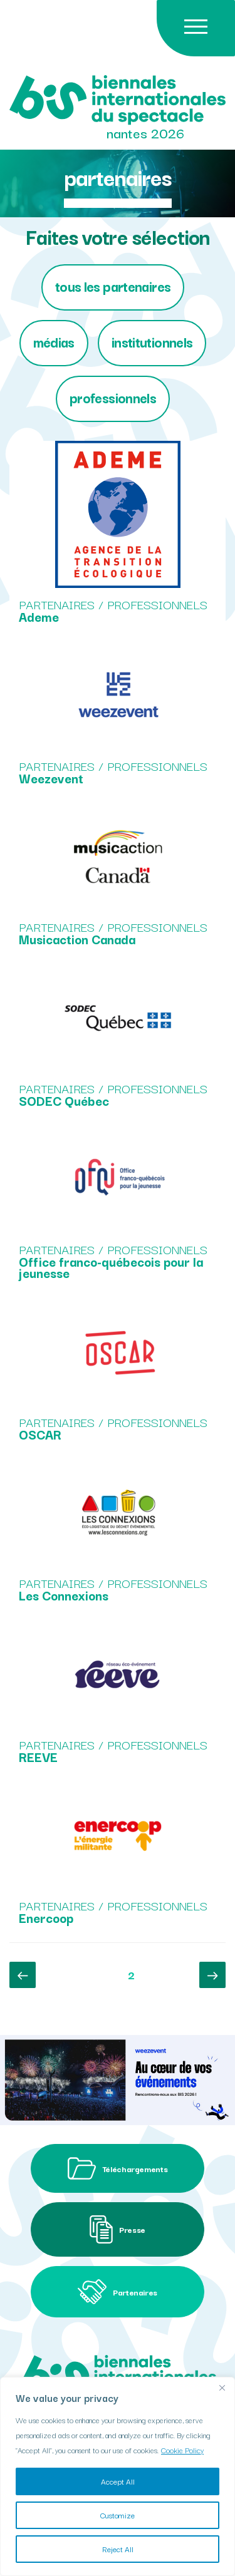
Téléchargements (117, 2168)
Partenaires (117, 2291)
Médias (54, 341)
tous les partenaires (113, 286)
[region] (117, 2476)
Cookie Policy (182, 2450)
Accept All (118, 2481)
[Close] (221, 2387)
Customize (117, 2515)
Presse (117, 2229)
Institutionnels (152, 341)
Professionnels (113, 397)
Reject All (117, 2549)
